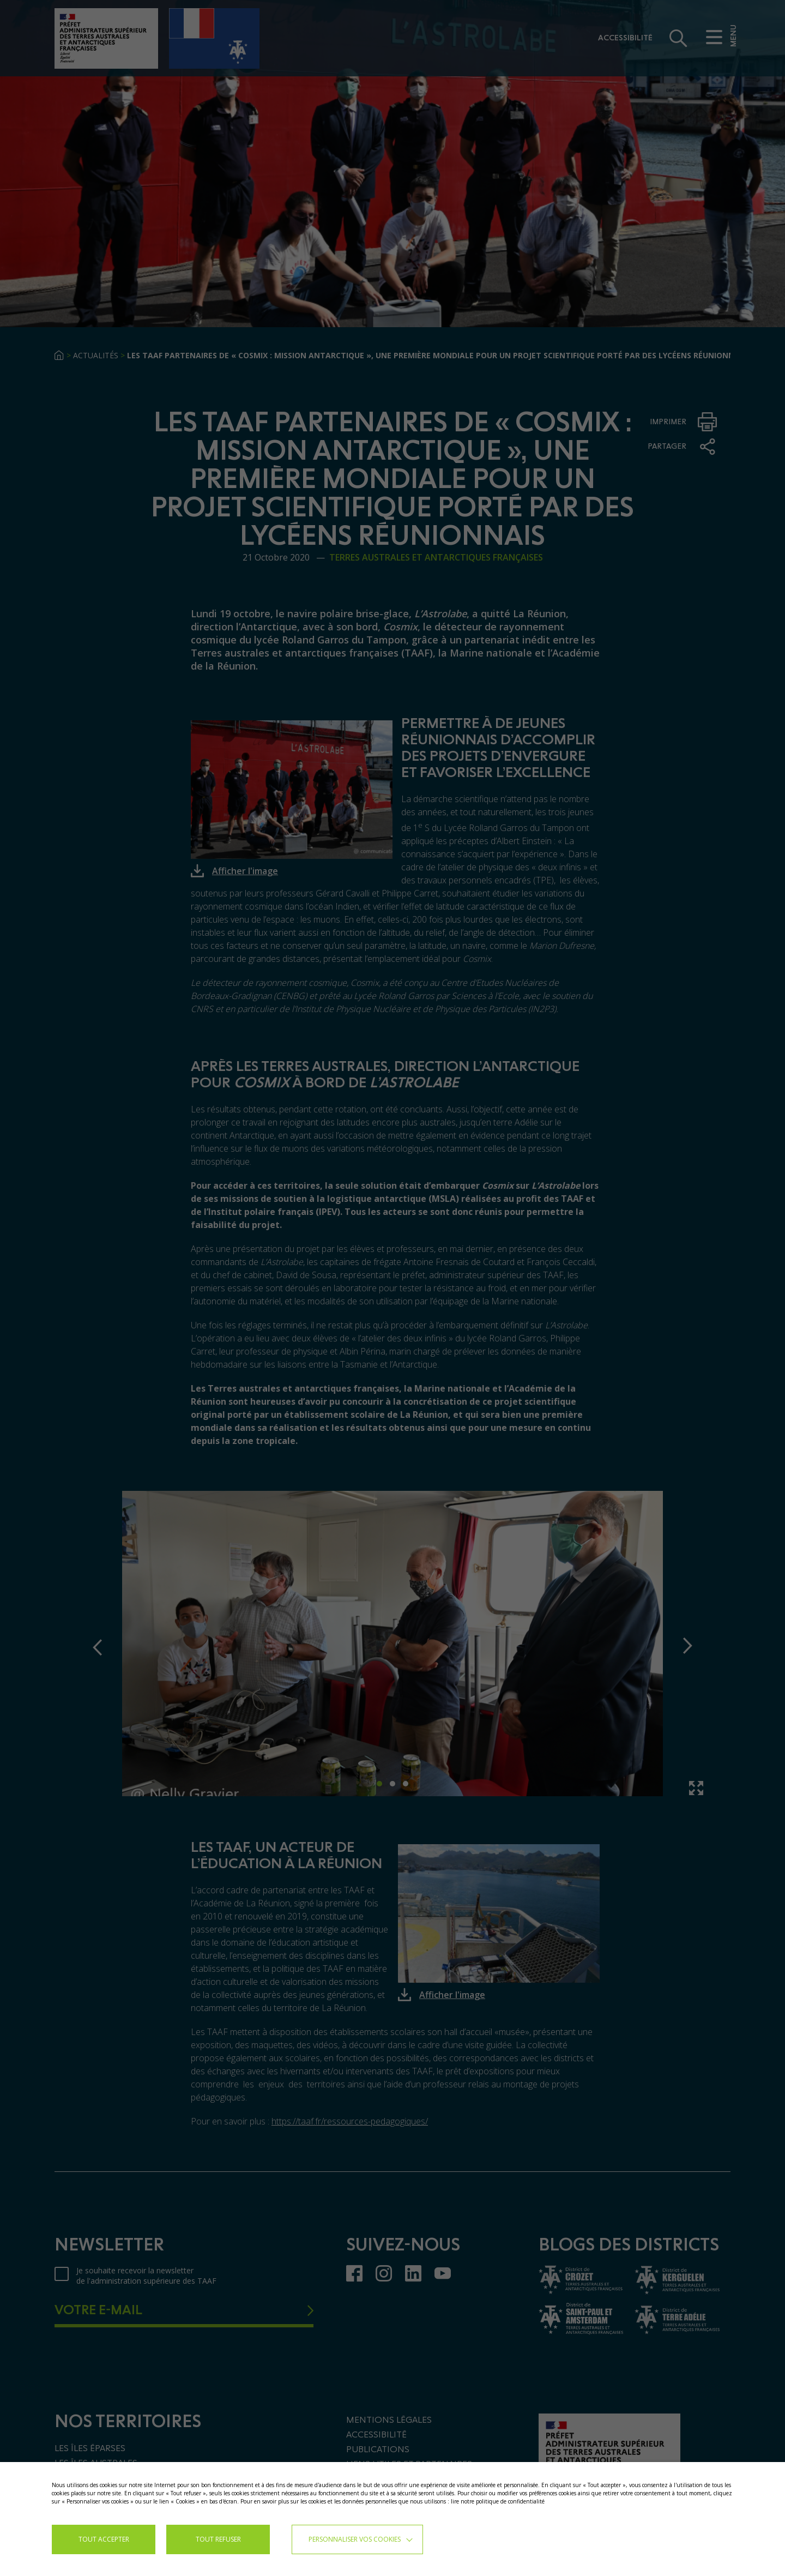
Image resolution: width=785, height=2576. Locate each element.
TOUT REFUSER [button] (218, 2539)
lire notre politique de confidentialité (498, 2501)
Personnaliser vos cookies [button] (355, 2539)
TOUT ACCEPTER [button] (103, 2539)
